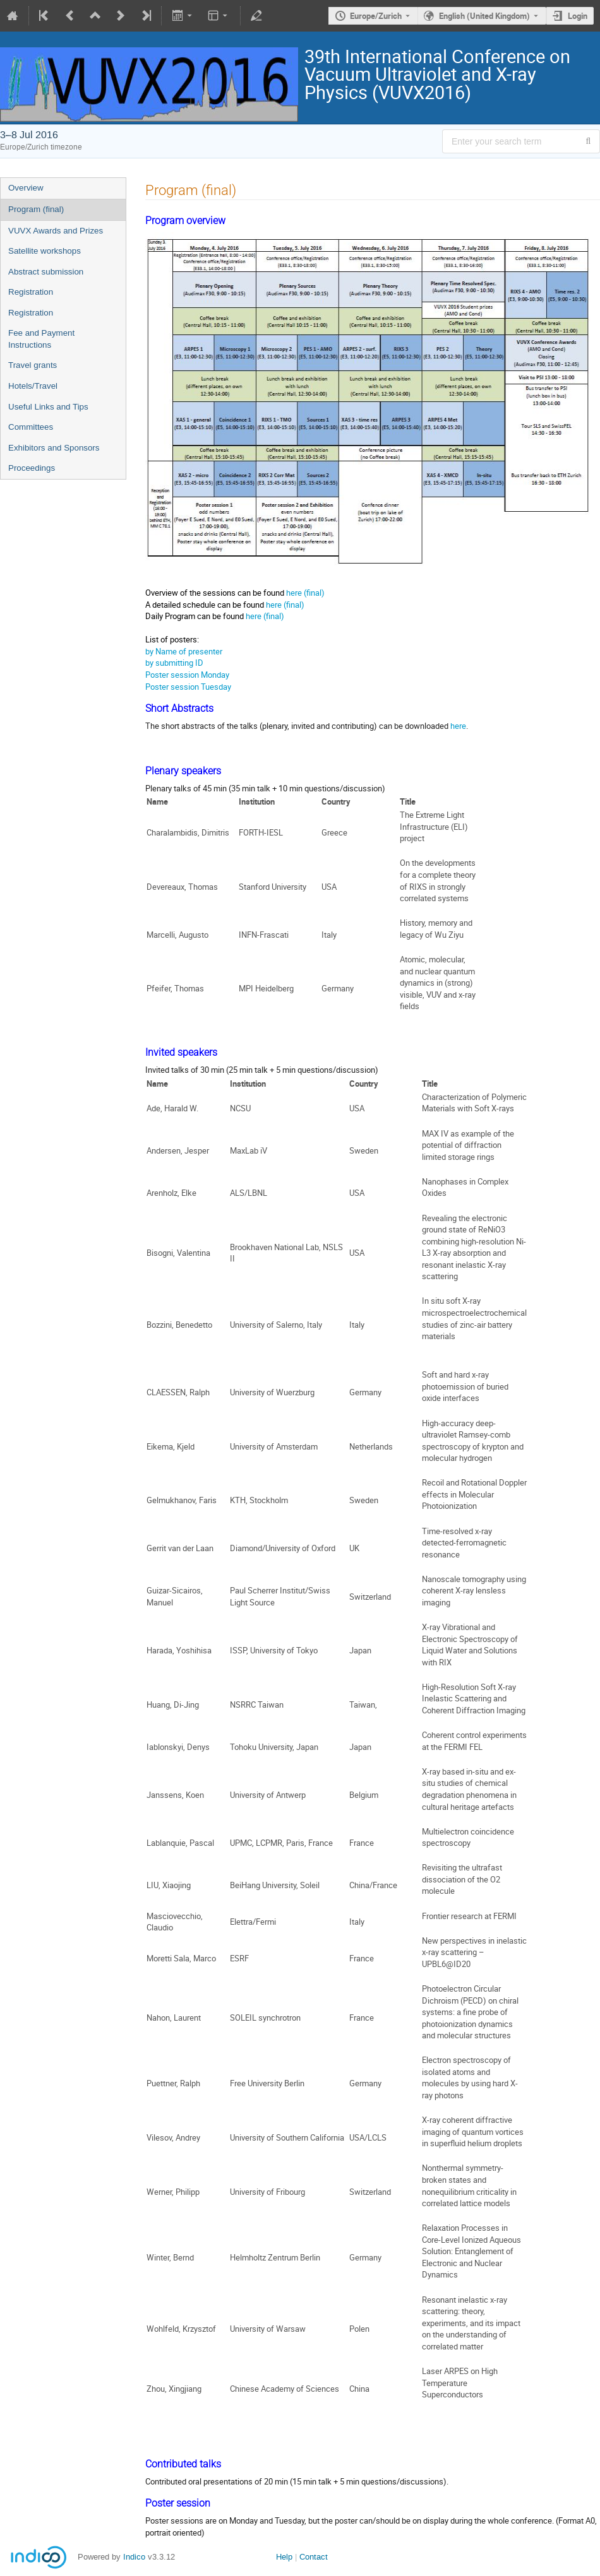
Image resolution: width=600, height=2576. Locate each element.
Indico (134, 2556)
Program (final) (36, 209)
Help (284, 2556)
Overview (26, 187)
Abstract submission (45, 271)
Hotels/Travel (32, 386)
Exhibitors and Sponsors (53, 447)
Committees (30, 427)
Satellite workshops (44, 251)
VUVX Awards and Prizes (55, 230)
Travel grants (32, 365)
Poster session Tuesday (188, 686)
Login (577, 15)
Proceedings (31, 468)
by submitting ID (174, 662)
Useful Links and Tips (48, 406)
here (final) (305, 592)
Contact (313, 2556)
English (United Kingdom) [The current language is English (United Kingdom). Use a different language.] (484, 15)
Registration (30, 292)
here (458, 725)
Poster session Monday (187, 674)
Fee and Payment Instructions (41, 339)
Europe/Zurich (376, 15)
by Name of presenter (183, 651)
